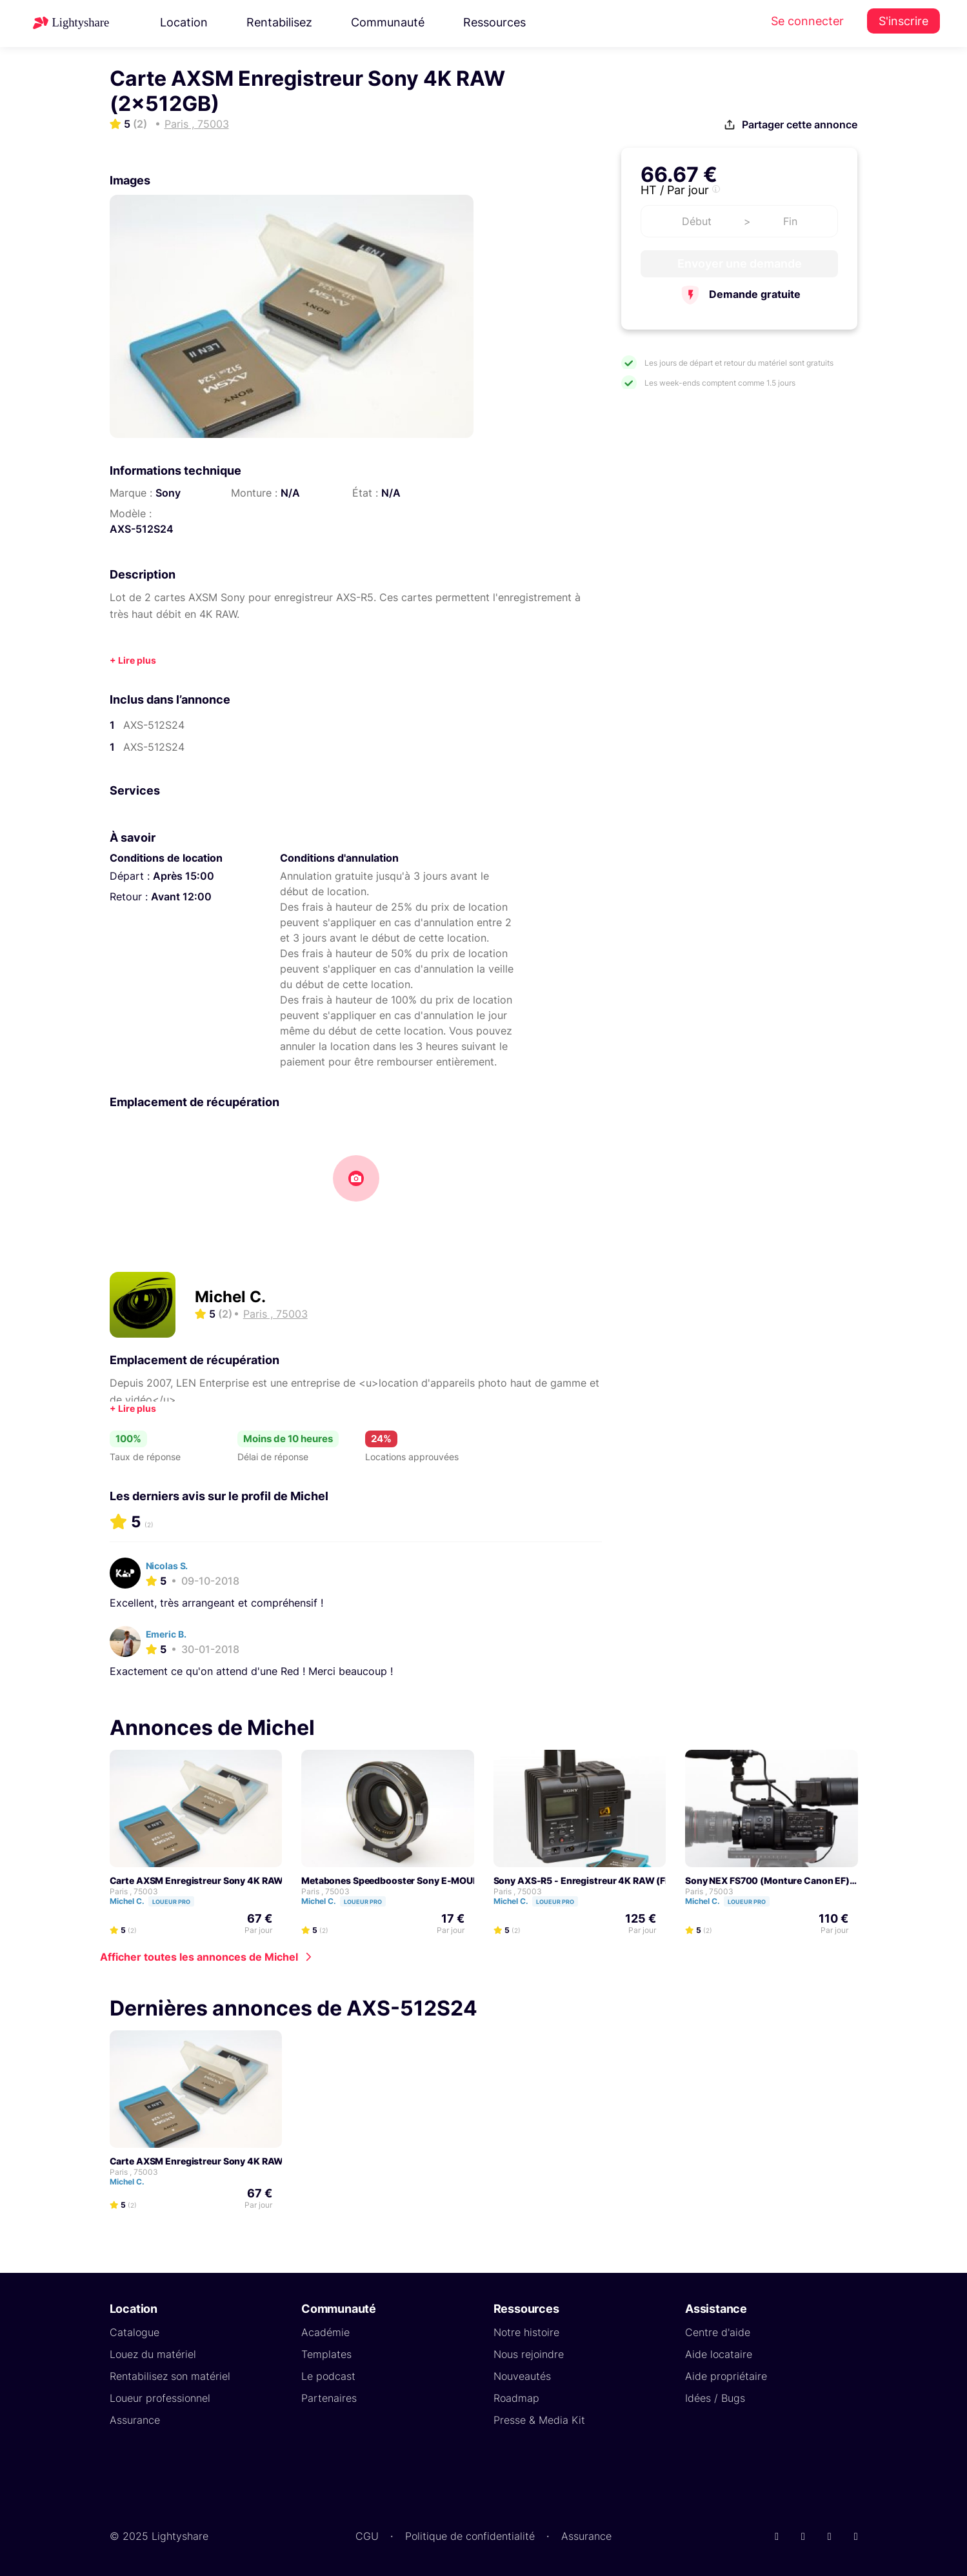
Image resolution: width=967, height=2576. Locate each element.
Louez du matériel (153, 2354)
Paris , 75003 (134, 1891)
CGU (367, 2536)
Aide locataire (718, 2354)
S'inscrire (903, 21)
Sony (168, 492)
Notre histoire (526, 2332)
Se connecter (807, 21)
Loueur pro (171, 1901)
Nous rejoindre (528, 2354)
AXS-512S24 (142, 528)
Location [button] (184, 22)
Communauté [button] (387, 22)
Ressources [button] (494, 22)
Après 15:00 (183, 875)
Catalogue (134, 2332)
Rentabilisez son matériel (170, 2376)
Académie (325, 2332)
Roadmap (516, 2398)
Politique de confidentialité (470, 2536)
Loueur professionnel (160, 2398)
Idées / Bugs (715, 2398)
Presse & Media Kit (539, 2419)
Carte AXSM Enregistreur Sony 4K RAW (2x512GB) (221, 1880)
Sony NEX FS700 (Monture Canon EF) (767, 1880)
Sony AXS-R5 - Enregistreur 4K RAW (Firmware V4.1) (610, 1880)
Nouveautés (522, 2376)
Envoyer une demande (739, 263)
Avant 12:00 (181, 896)
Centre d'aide (717, 2332)
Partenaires (329, 2398)
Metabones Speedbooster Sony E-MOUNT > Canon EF (419, 1880)
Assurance (135, 2419)
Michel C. (230, 1296)
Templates (326, 2354)
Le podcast (328, 2376)
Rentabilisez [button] (279, 22)
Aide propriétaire (726, 2376)
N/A (290, 492)
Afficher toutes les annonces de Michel (199, 1956)
